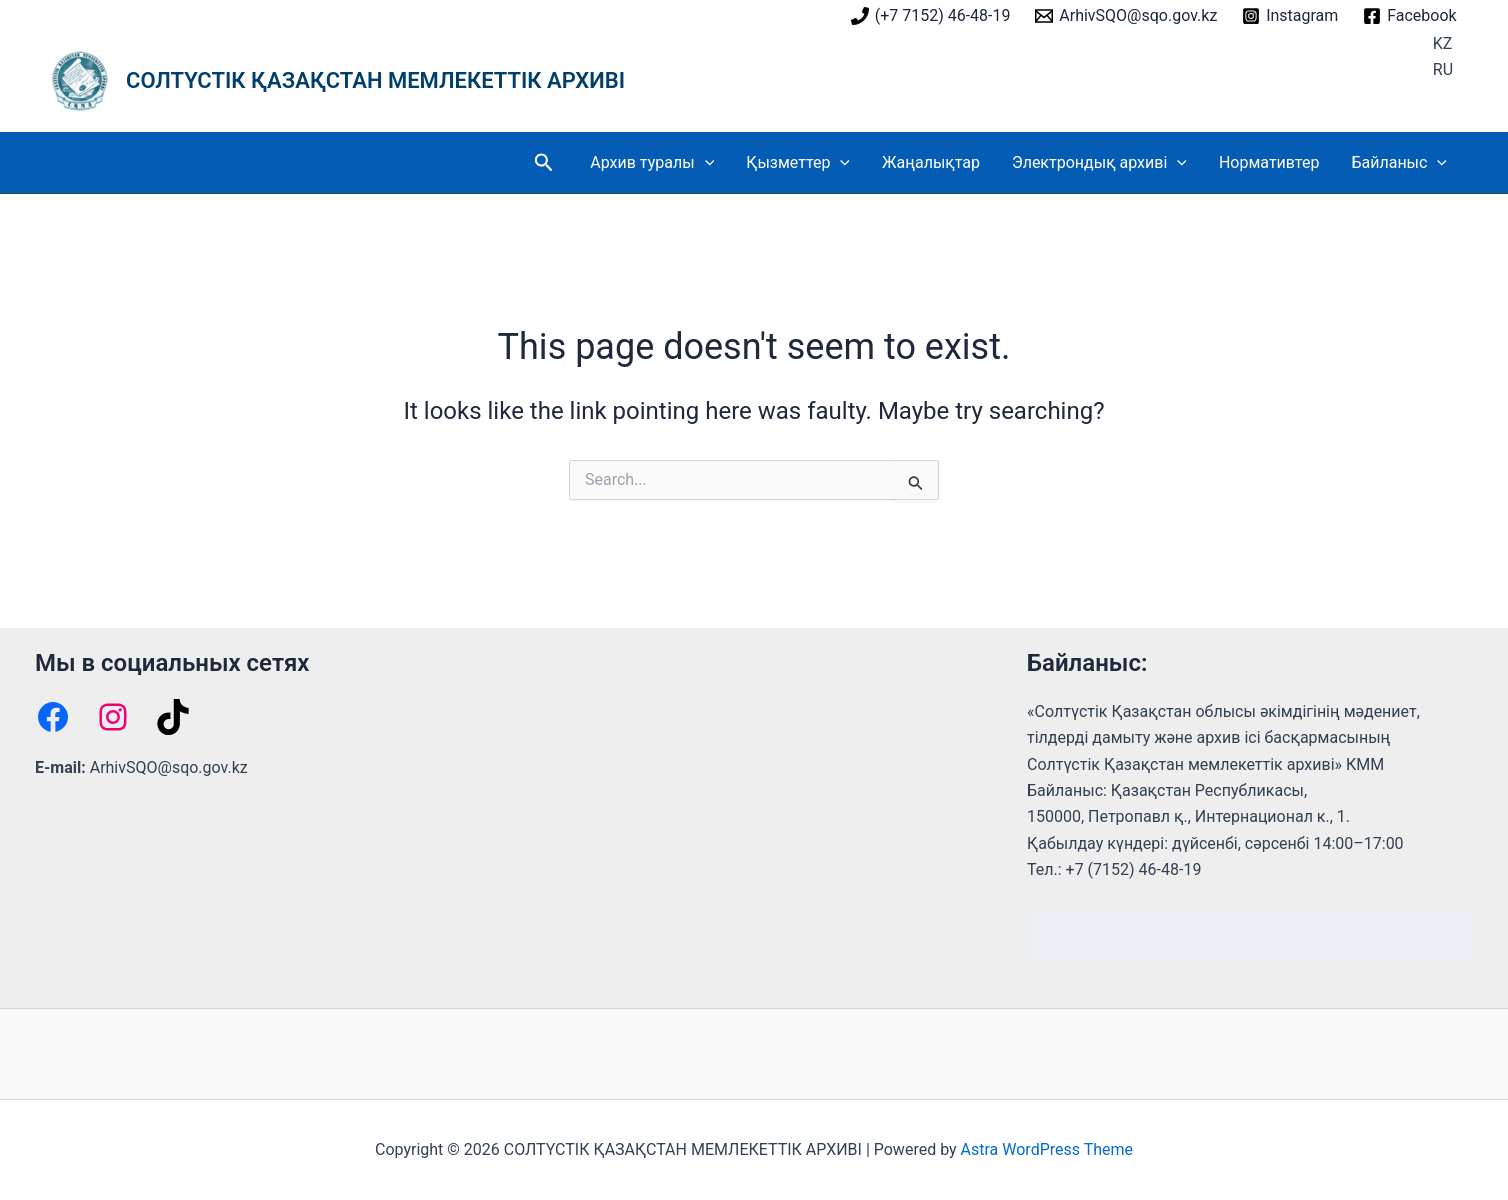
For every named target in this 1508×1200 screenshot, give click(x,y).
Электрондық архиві (1099, 163)
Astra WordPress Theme (1047, 1149)
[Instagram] (1290, 16)
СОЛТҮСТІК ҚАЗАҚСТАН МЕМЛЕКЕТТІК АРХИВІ (375, 80)
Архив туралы (652, 163)
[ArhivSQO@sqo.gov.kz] (1126, 16)
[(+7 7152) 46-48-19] (930, 16)
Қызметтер (798, 163)
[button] (544, 163)
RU (1443, 69)
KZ (1443, 43)
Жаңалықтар (931, 162)
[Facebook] (1410, 16)
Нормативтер (1269, 162)
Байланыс (1399, 163)
